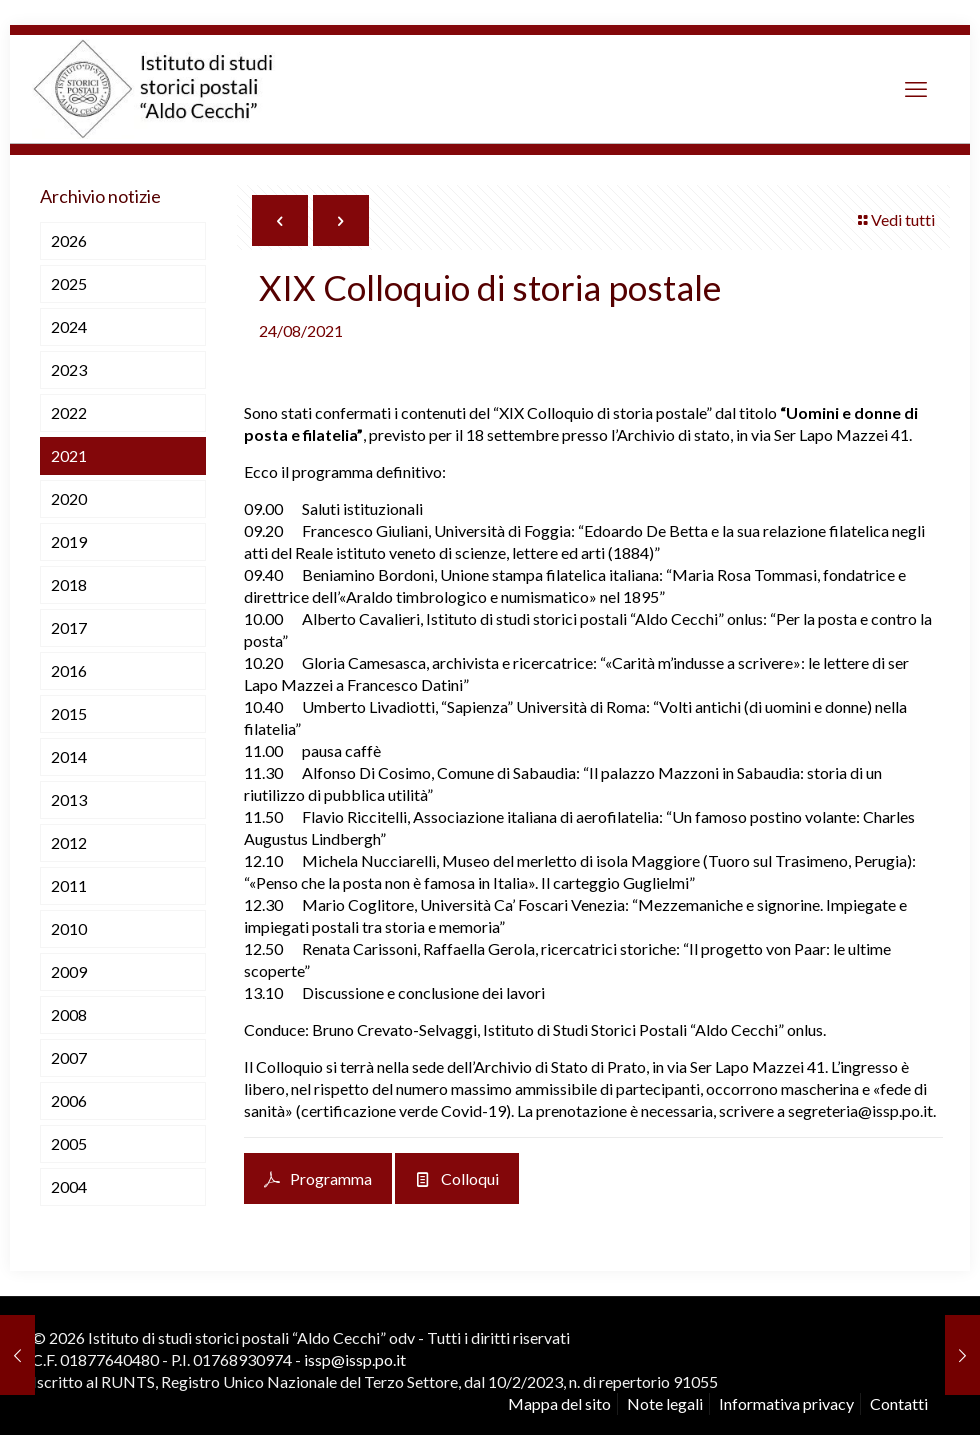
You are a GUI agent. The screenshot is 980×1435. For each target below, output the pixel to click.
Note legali (665, 1403)
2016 (69, 670)
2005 (69, 1143)
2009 (69, 971)
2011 (69, 885)
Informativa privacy (786, 1403)
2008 (69, 1014)
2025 (69, 283)
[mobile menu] (916, 89)
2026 (69, 240)
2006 (69, 1100)
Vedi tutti (895, 219)
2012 (69, 842)
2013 (69, 799)
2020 (69, 498)
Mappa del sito (559, 1403)
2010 (69, 928)
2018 (69, 584)
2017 (69, 627)
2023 (69, 369)
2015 (69, 713)
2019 (69, 541)
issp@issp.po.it (355, 1359)
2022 (69, 412)
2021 (69, 455)
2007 (69, 1057)
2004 (69, 1186)
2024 (69, 326)
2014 (69, 756)
